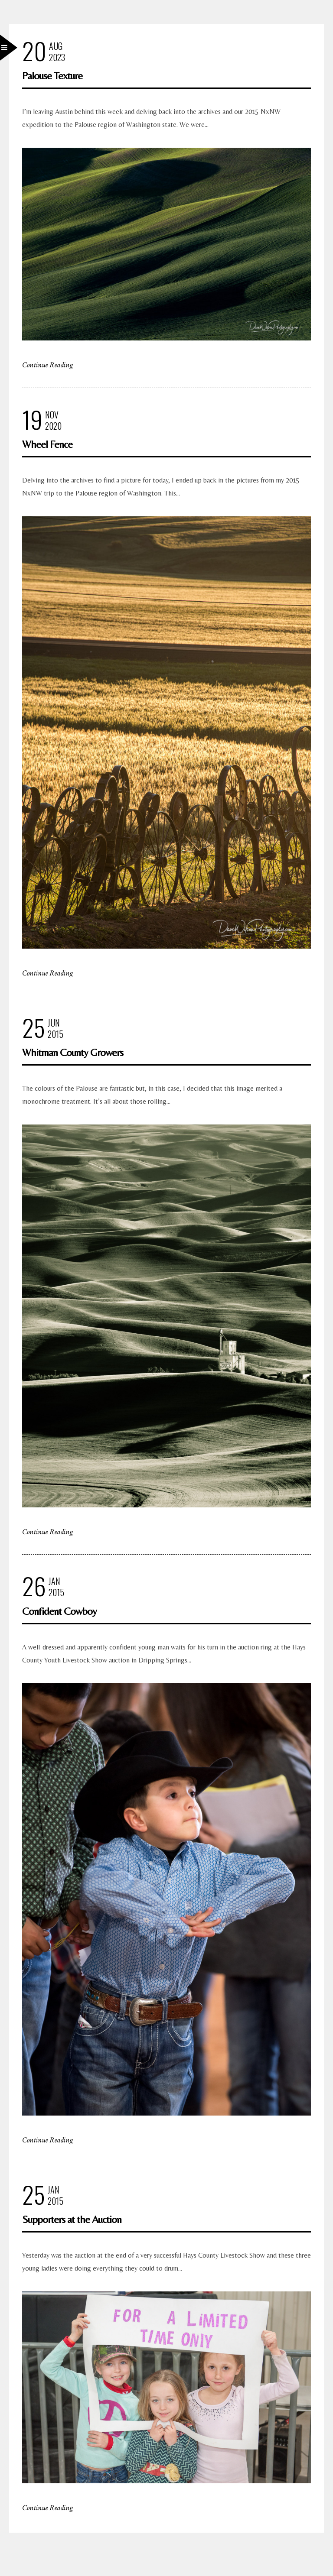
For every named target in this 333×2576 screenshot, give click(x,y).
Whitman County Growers (72, 1052)
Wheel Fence (47, 444)
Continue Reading (47, 365)
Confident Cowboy (59, 1611)
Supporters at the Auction (71, 2219)
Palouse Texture (52, 75)
